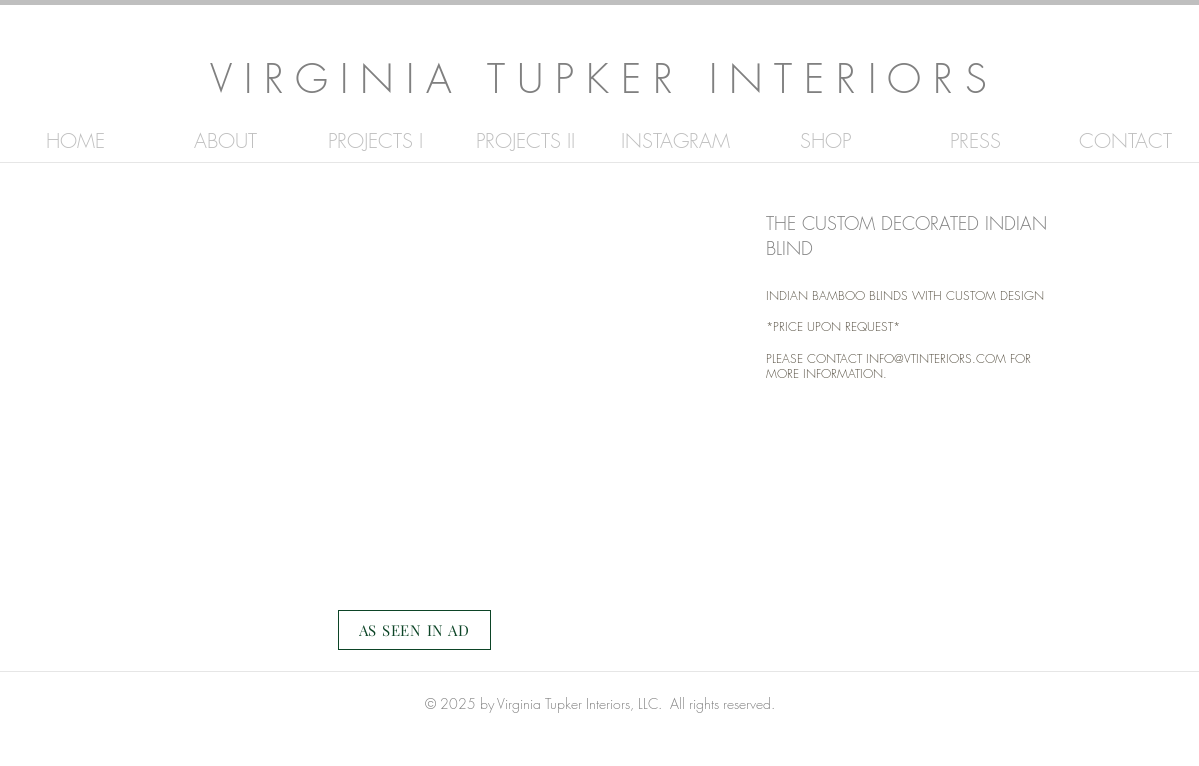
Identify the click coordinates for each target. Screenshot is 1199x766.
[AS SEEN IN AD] (414, 630)
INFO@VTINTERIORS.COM (936, 358)
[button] (415, 405)
